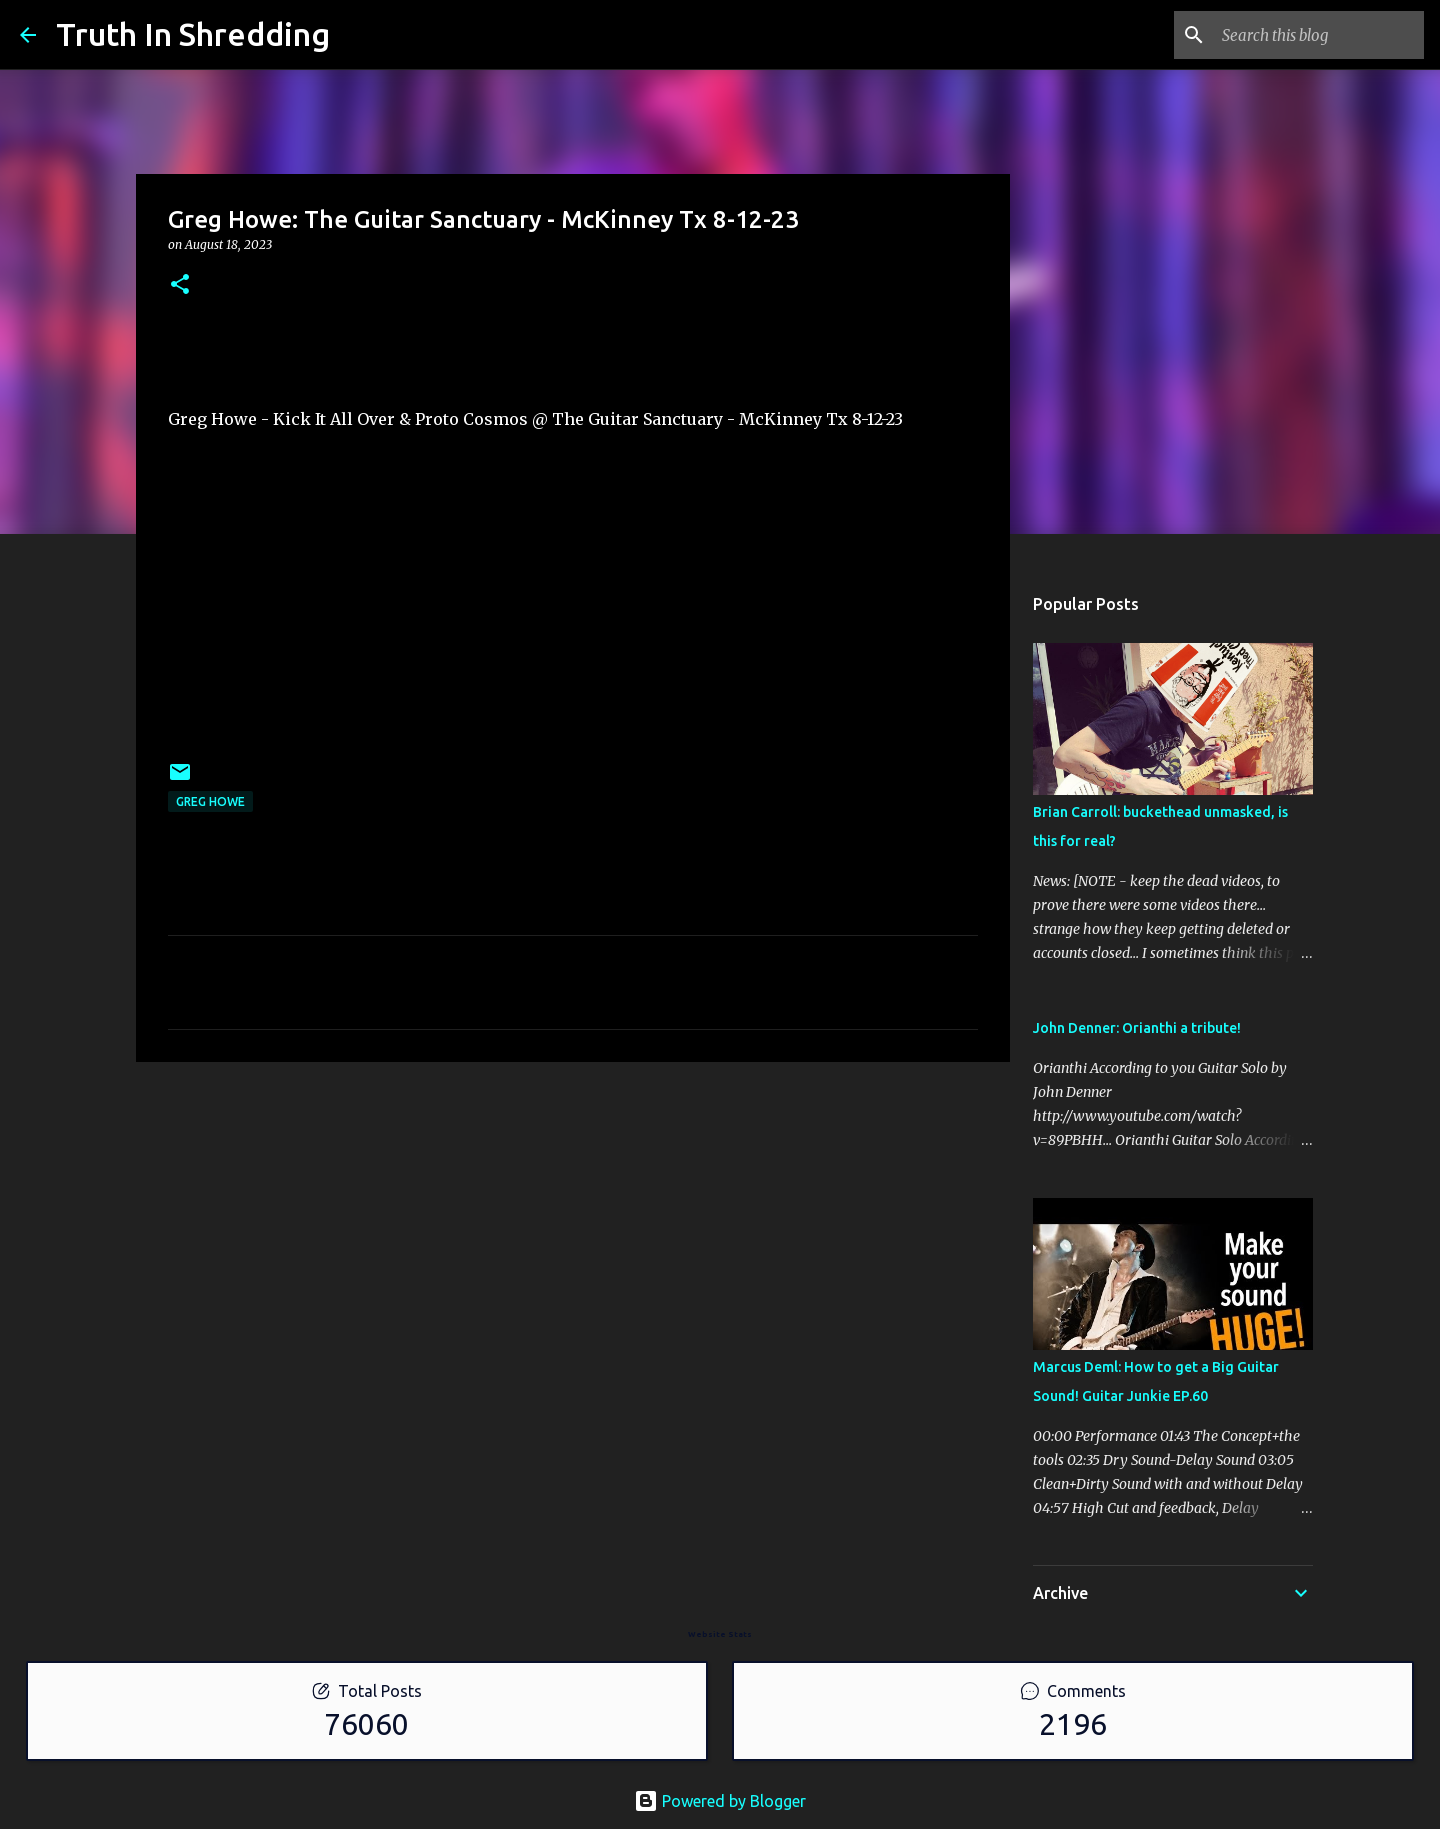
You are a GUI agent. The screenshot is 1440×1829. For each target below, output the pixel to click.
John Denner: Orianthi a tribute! (1137, 1028)
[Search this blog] (1319, 35)
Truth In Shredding (193, 34)
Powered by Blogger (720, 1801)
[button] (180, 285)
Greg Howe (210, 801)
